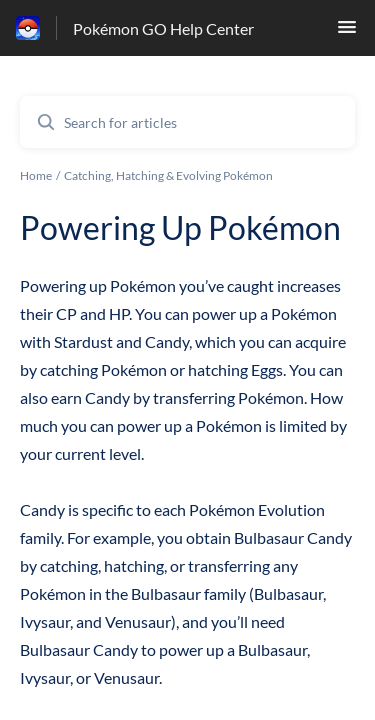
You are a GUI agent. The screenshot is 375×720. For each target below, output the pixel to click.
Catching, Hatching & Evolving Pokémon (168, 175)
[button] (347, 32)
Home (36, 175)
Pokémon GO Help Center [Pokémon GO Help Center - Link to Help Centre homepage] (163, 28)
